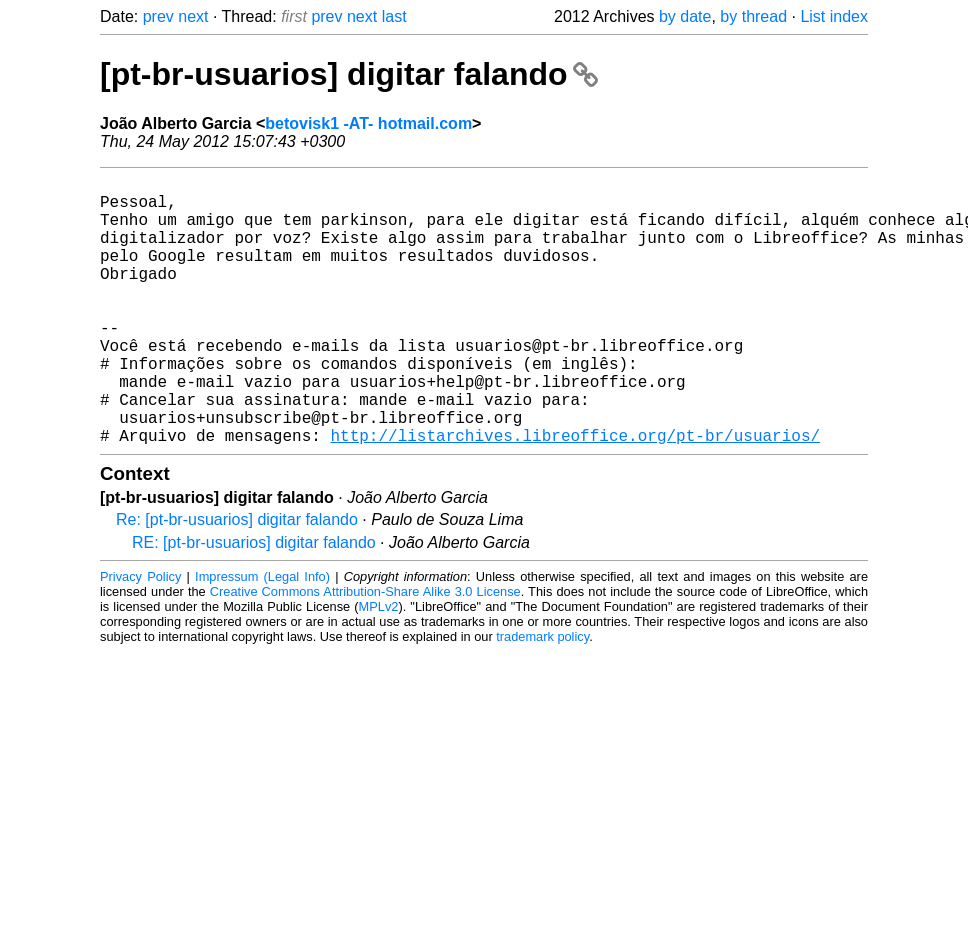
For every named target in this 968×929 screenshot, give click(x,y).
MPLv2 (379, 666)
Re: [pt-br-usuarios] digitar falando (237, 579)
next (193, 16)
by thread (753, 16)
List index (834, 16)
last (394, 16)
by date (685, 16)
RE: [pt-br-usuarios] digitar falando (254, 602)
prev (158, 16)
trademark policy (542, 696)
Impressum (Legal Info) (262, 636)
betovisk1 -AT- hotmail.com (368, 123)
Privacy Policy (140, 636)
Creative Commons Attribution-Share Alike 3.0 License (365, 651)
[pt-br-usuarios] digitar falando (349, 74)
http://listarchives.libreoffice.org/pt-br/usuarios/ (575, 495)
